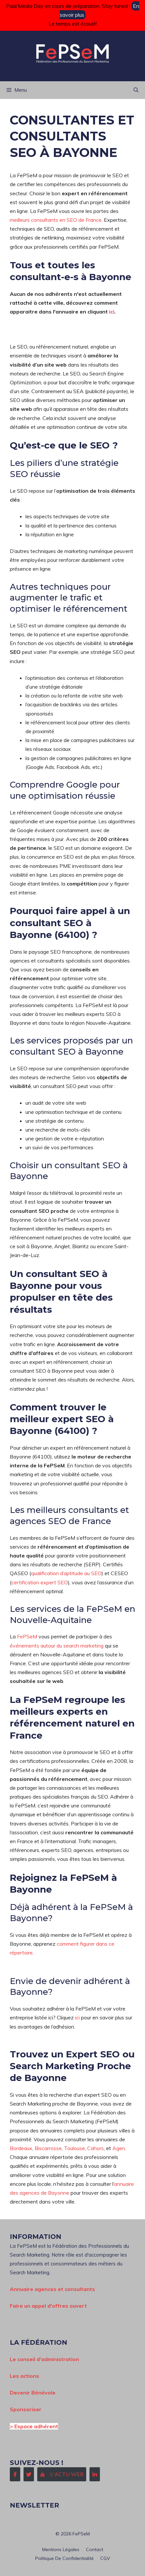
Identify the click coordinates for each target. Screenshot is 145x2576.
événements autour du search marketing (57, 1645)
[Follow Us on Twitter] (29, 2474)
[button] (136, 90)
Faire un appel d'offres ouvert (48, 2305)
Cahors (95, 2148)
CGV (105, 2558)
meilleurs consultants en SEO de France (56, 220)
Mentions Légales (60, 2549)
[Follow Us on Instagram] (61, 2474)
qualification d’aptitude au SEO (66, 1573)
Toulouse (74, 2148)
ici (111, 311)
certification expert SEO (39, 1582)
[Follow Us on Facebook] (15, 2474)
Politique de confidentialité (64, 2558)
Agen (118, 2148)
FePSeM (27, 1636)
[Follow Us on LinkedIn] (94, 2474)
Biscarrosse (48, 2148)
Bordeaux (21, 2148)
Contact (94, 2549)
